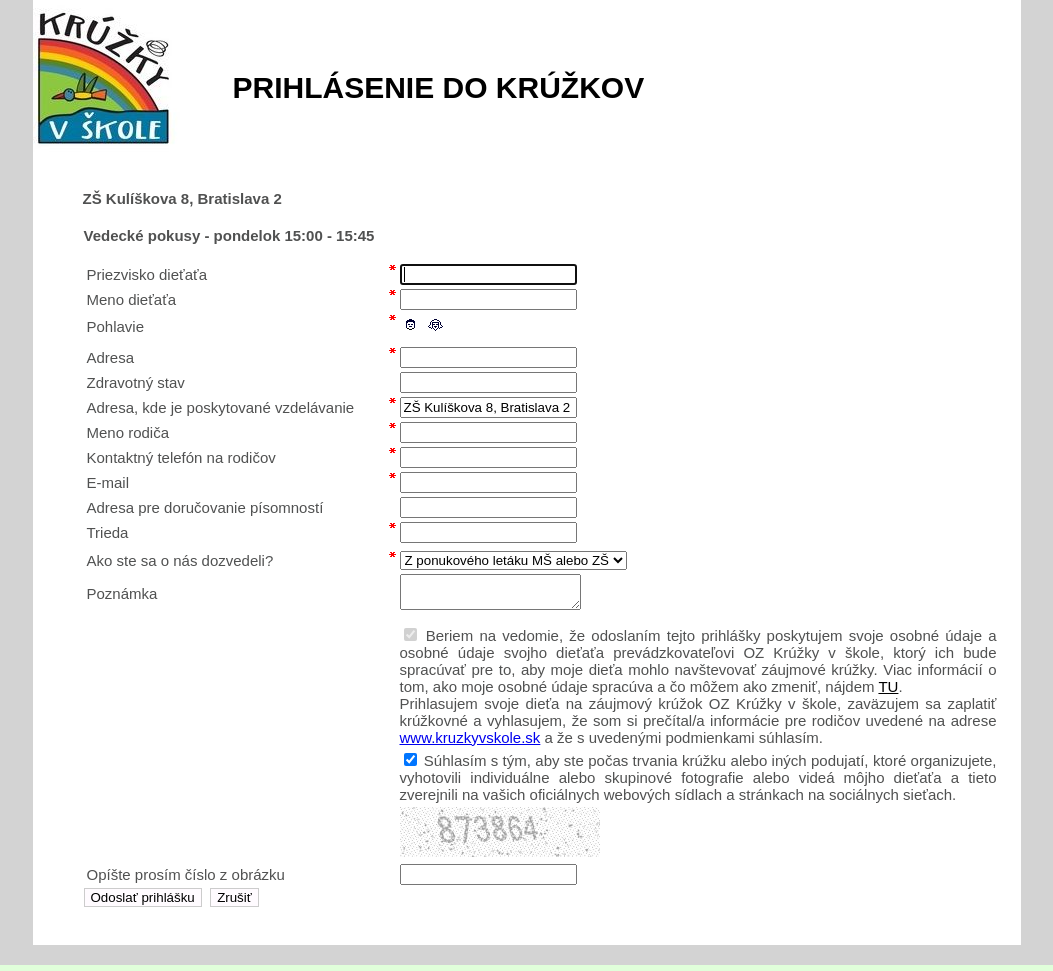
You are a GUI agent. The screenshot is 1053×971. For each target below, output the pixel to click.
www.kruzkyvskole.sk (470, 743)
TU (888, 692)
